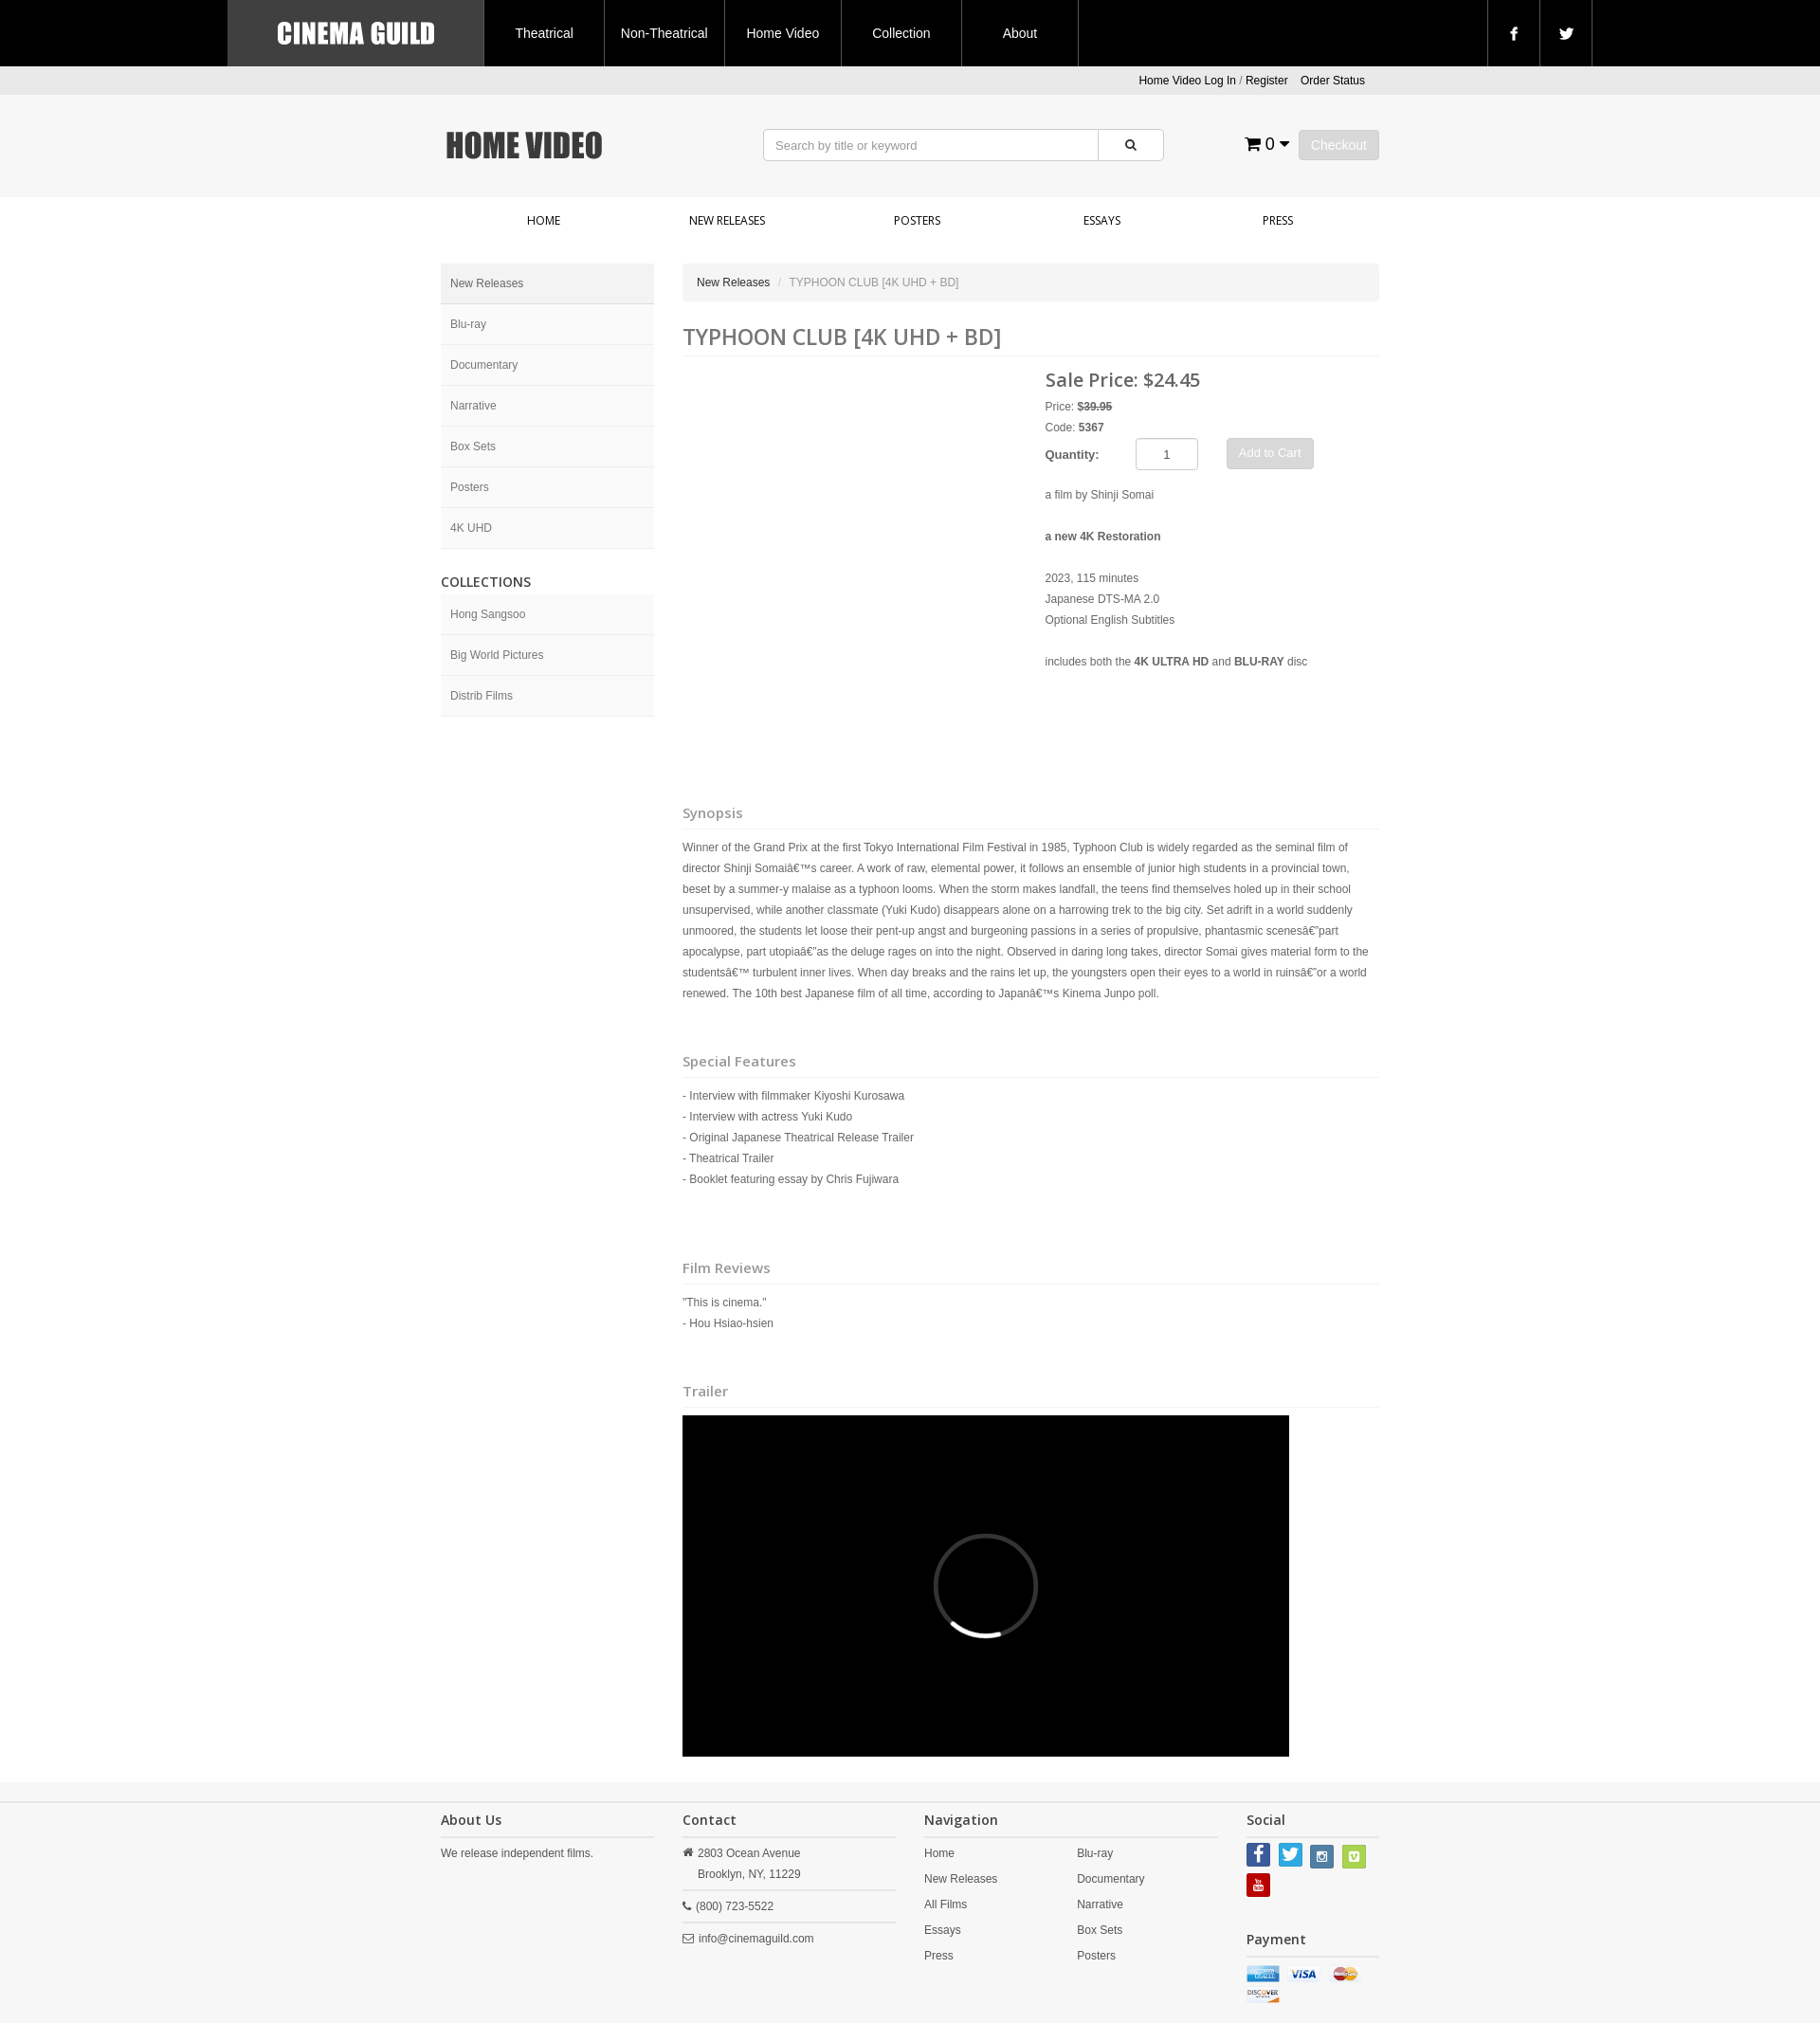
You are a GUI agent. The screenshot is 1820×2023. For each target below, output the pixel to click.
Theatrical (544, 33)
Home (543, 220)
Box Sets (473, 446)
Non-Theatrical (664, 33)
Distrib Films (481, 695)
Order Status (1333, 80)
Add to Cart (1270, 453)
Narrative (473, 405)
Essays (1101, 220)
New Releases (727, 220)
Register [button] (1267, 80)
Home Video (782, 33)
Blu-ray (468, 324)
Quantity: (1073, 454)
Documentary (484, 365)
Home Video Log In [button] (1187, 80)
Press (1278, 220)
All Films (945, 1904)
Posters (917, 220)
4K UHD (471, 528)
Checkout (1339, 145)
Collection (901, 33)
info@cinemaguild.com (756, 1938)
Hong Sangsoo (487, 614)
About (1020, 33)
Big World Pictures (496, 655)
